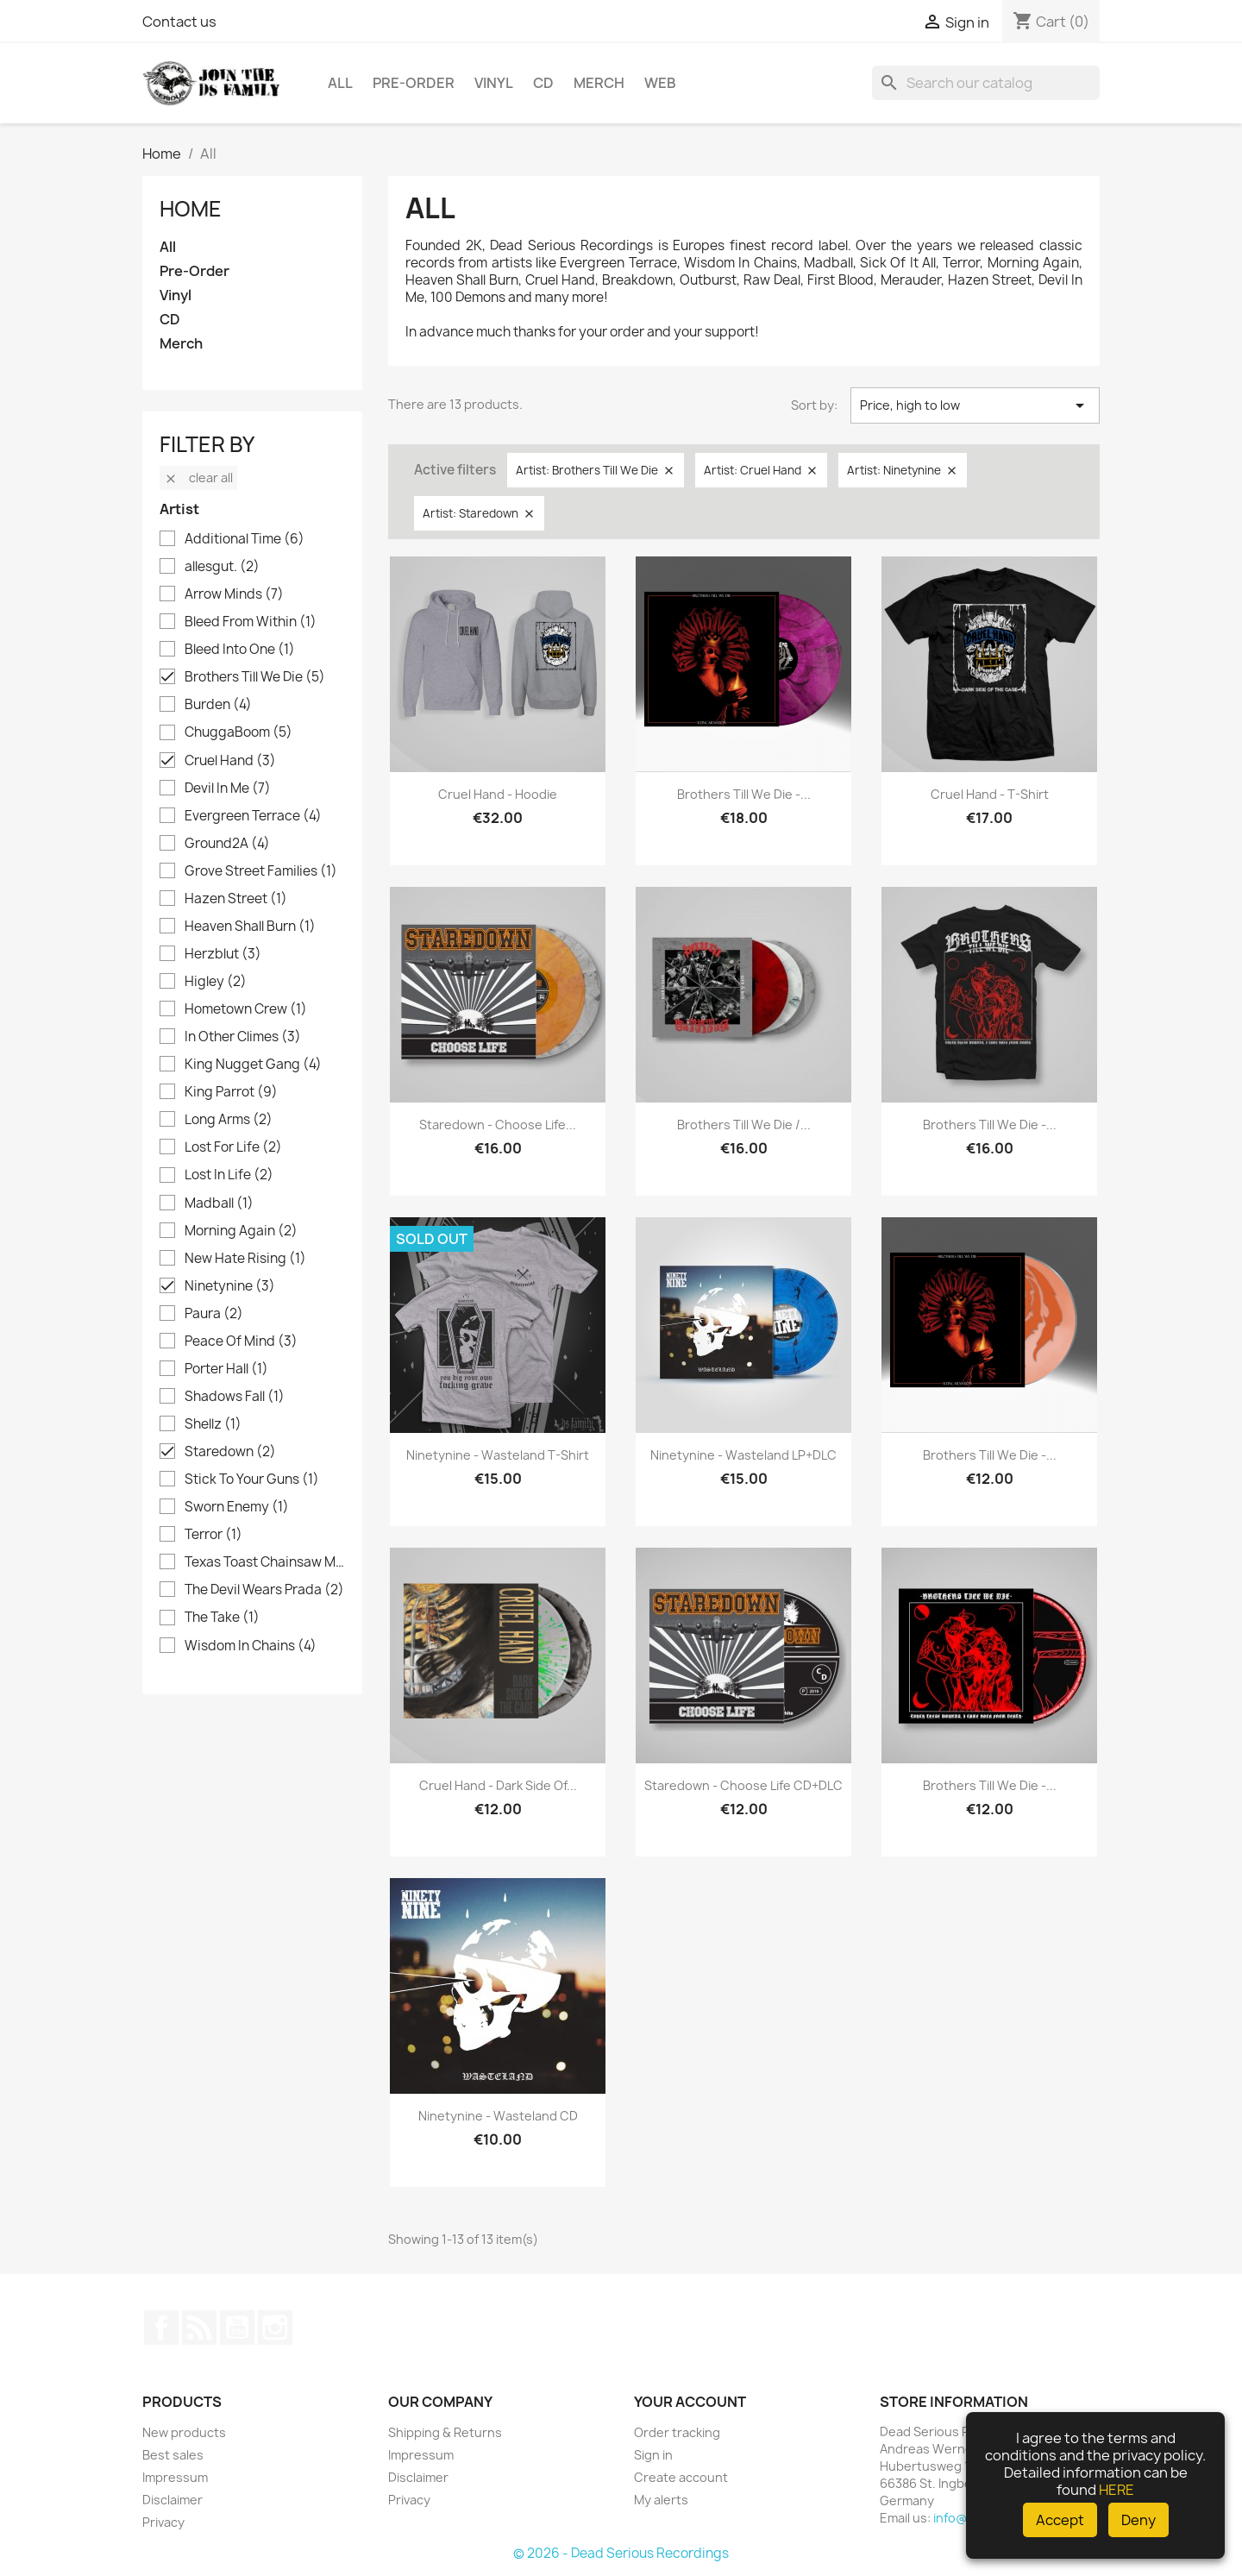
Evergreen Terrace (253, 816)
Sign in (653, 2455)
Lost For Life (233, 1147)
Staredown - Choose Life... (497, 1124)
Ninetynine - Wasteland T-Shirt (497, 1455)
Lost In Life (229, 1175)
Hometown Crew (246, 1009)
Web (660, 82)
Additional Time (244, 539)
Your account (690, 2401)
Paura (214, 1314)
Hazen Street (236, 899)
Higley (216, 981)
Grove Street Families (261, 871)
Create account (681, 2477)
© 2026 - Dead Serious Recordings (621, 2553)
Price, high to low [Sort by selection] (975, 405)
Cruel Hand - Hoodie (497, 794)
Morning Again (241, 1231)
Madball (219, 1203)
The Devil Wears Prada (264, 1590)
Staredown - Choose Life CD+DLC (743, 1785)
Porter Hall (226, 1369)
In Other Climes (243, 1037)
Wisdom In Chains (251, 1646)
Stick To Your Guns (252, 1479)
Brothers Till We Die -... (744, 794)
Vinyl (493, 82)
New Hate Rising (245, 1258)
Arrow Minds (234, 594)
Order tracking (677, 2432)
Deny (1138, 2519)
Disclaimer (172, 2499)
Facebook (161, 2327)
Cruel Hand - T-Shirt (990, 794)
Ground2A (227, 843)
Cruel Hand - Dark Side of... (498, 1785)
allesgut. (222, 566)
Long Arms (229, 1119)
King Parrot (231, 1092)
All (340, 82)
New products (184, 2432)
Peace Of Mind (241, 1341)
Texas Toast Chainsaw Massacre (264, 1562)
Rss (199, 2327)
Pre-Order (414, 82)
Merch (599, 82)
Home (191, 208)
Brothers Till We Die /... (744, 1124)
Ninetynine (230, 1286)
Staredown (230, 1452)
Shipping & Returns (445, 2432)
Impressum (175, 2477)
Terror (213, 1534)
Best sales (173, 2455)
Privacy (163, 2522)
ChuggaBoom (238, 732)
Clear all (198, 477)
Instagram (275, 2327)
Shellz (213, 1424)
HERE (1116, 2489)
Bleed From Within (251, 622)
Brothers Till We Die (255, 677)
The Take (222, 1617)
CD (543, 82)
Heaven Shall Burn (250, 926)
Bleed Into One (240, 649)
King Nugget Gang (253, 1064)
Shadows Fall (235, 1396)
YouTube (237, 2327)
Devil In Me (228, 788)
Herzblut (223, 954)
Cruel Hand (230, 761)
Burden (218, 704)
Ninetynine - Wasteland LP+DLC (743, 1455)
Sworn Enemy (237, 1507)
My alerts (661, 2499)
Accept (1060, 2519)
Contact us (179, 21)
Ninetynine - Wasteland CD (498, 2116)
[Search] (986, 83)
